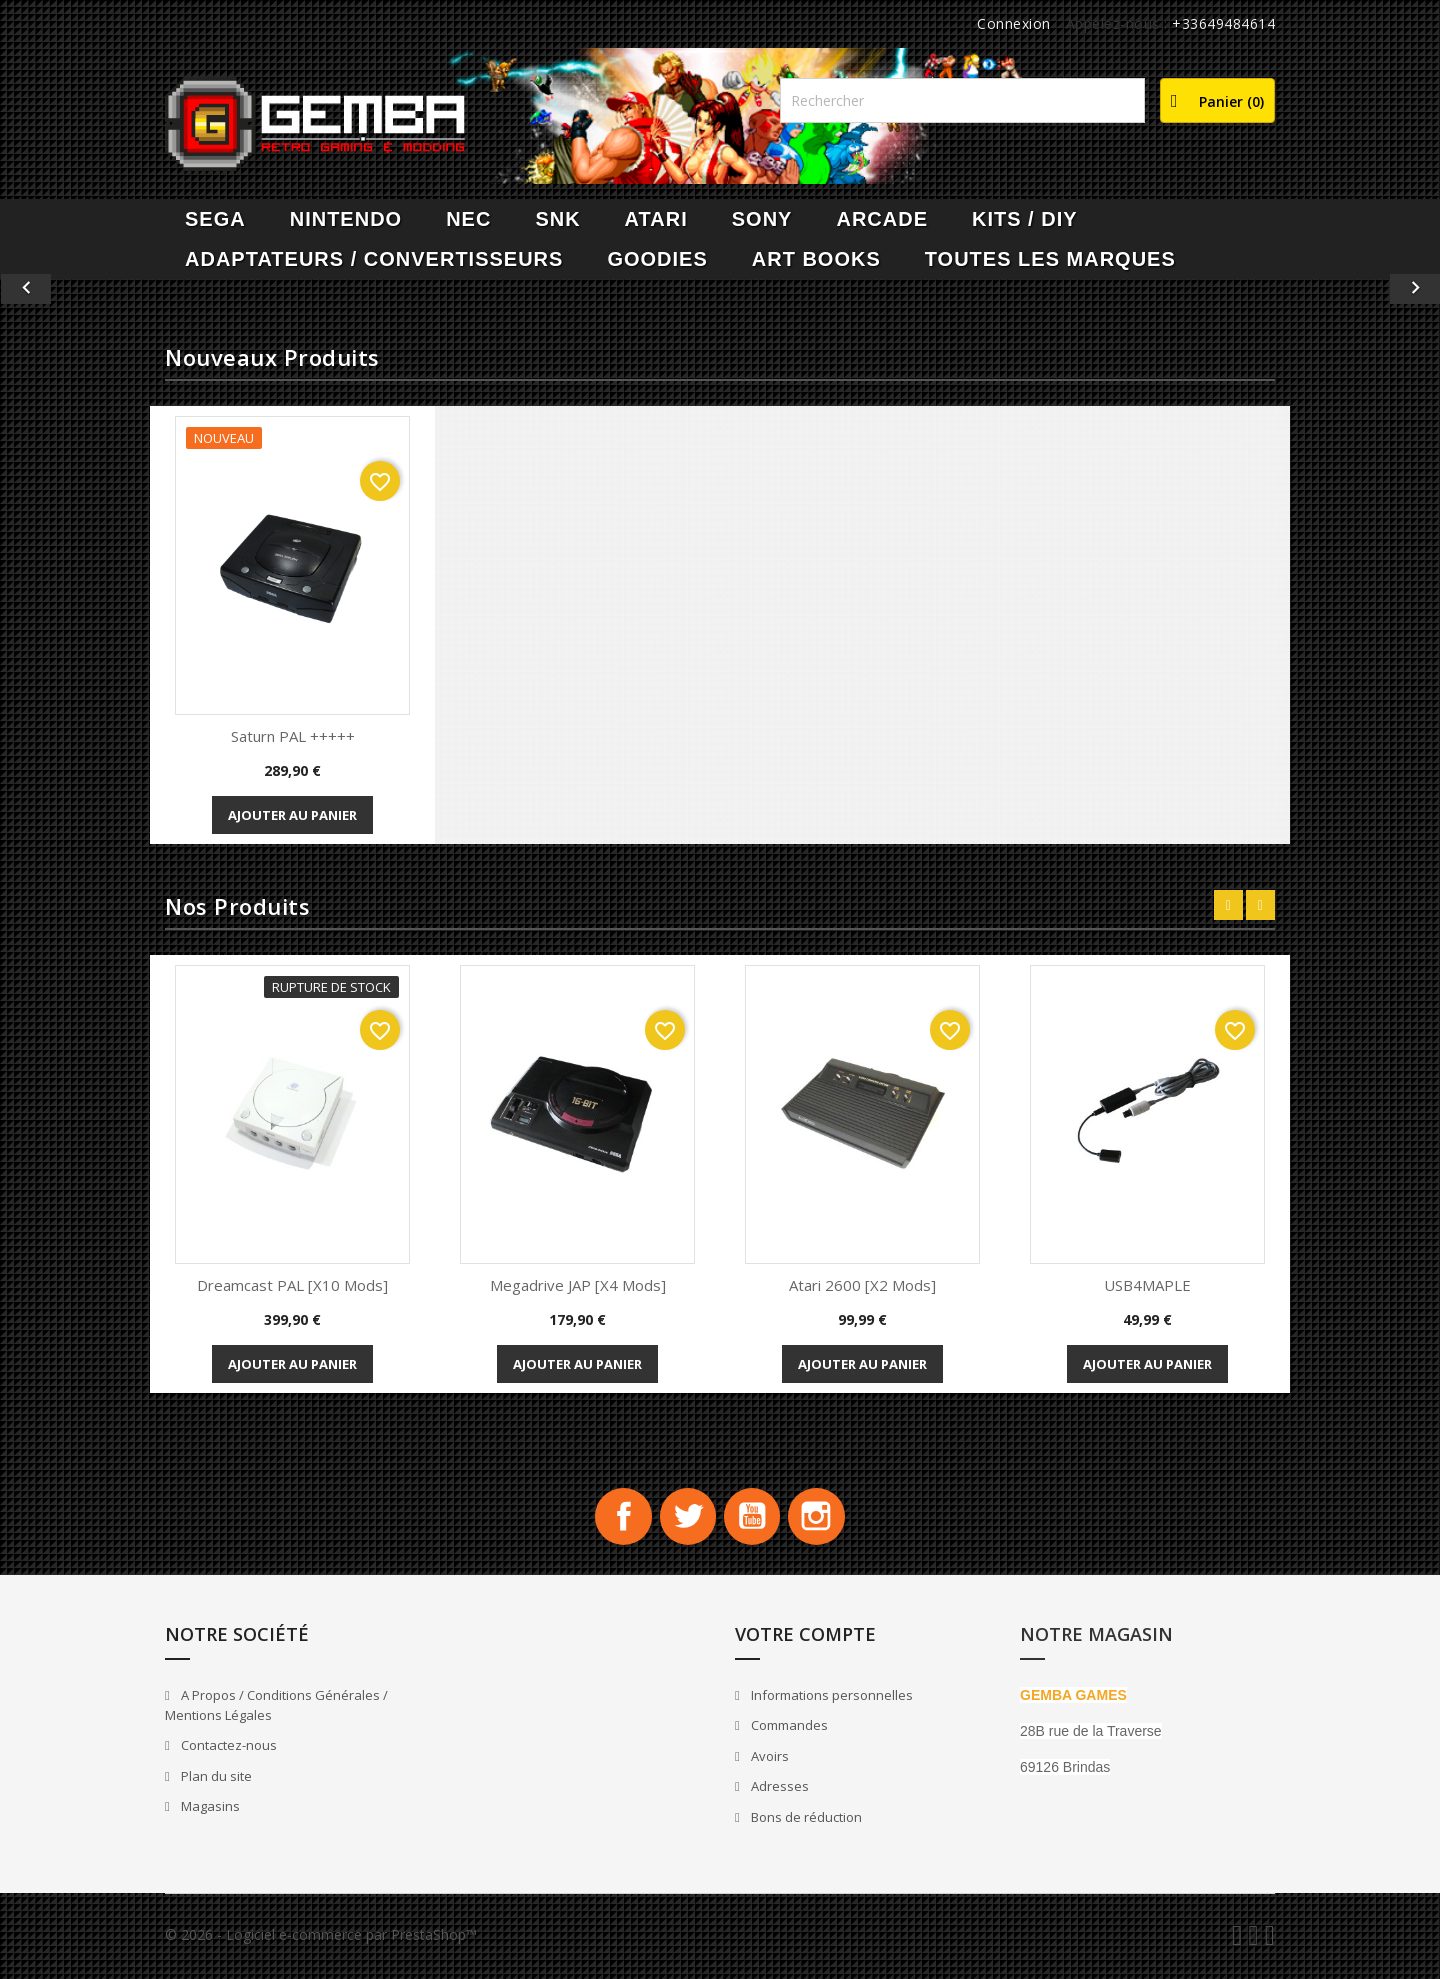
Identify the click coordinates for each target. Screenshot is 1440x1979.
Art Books (816, 259)
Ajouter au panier (292, 815)
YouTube (754, 1518)
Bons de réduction (805, 1820)
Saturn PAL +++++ (293, 736)
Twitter (686, 1518)
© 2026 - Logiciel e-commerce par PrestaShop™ (321, 1937)
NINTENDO (346, 219)
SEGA (215, 219)
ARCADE (882, 219)
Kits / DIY (1025, 219)
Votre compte (805, 1637)
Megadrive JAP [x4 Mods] (578, 1285)
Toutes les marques (1050, 259)
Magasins (209, 1810)
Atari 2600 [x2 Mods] (862, 1285)
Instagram (822, 1518)
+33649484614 (1223, 23)
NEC (468, 219)
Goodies (657, 259)
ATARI (656, 219)
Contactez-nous (227, 1749)
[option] (720, 289)
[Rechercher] (962, 100)
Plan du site (215, 1779)
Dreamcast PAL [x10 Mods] (292, 1285)
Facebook (618, 1518)
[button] (108, 289)
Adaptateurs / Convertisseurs (374, 259)
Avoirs (768, 1759)
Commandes (788, 1729)
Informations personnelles (830, 1698)
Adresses (778, 1790)
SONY (762, 219)
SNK (557, 219)
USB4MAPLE (1147, 1285)
